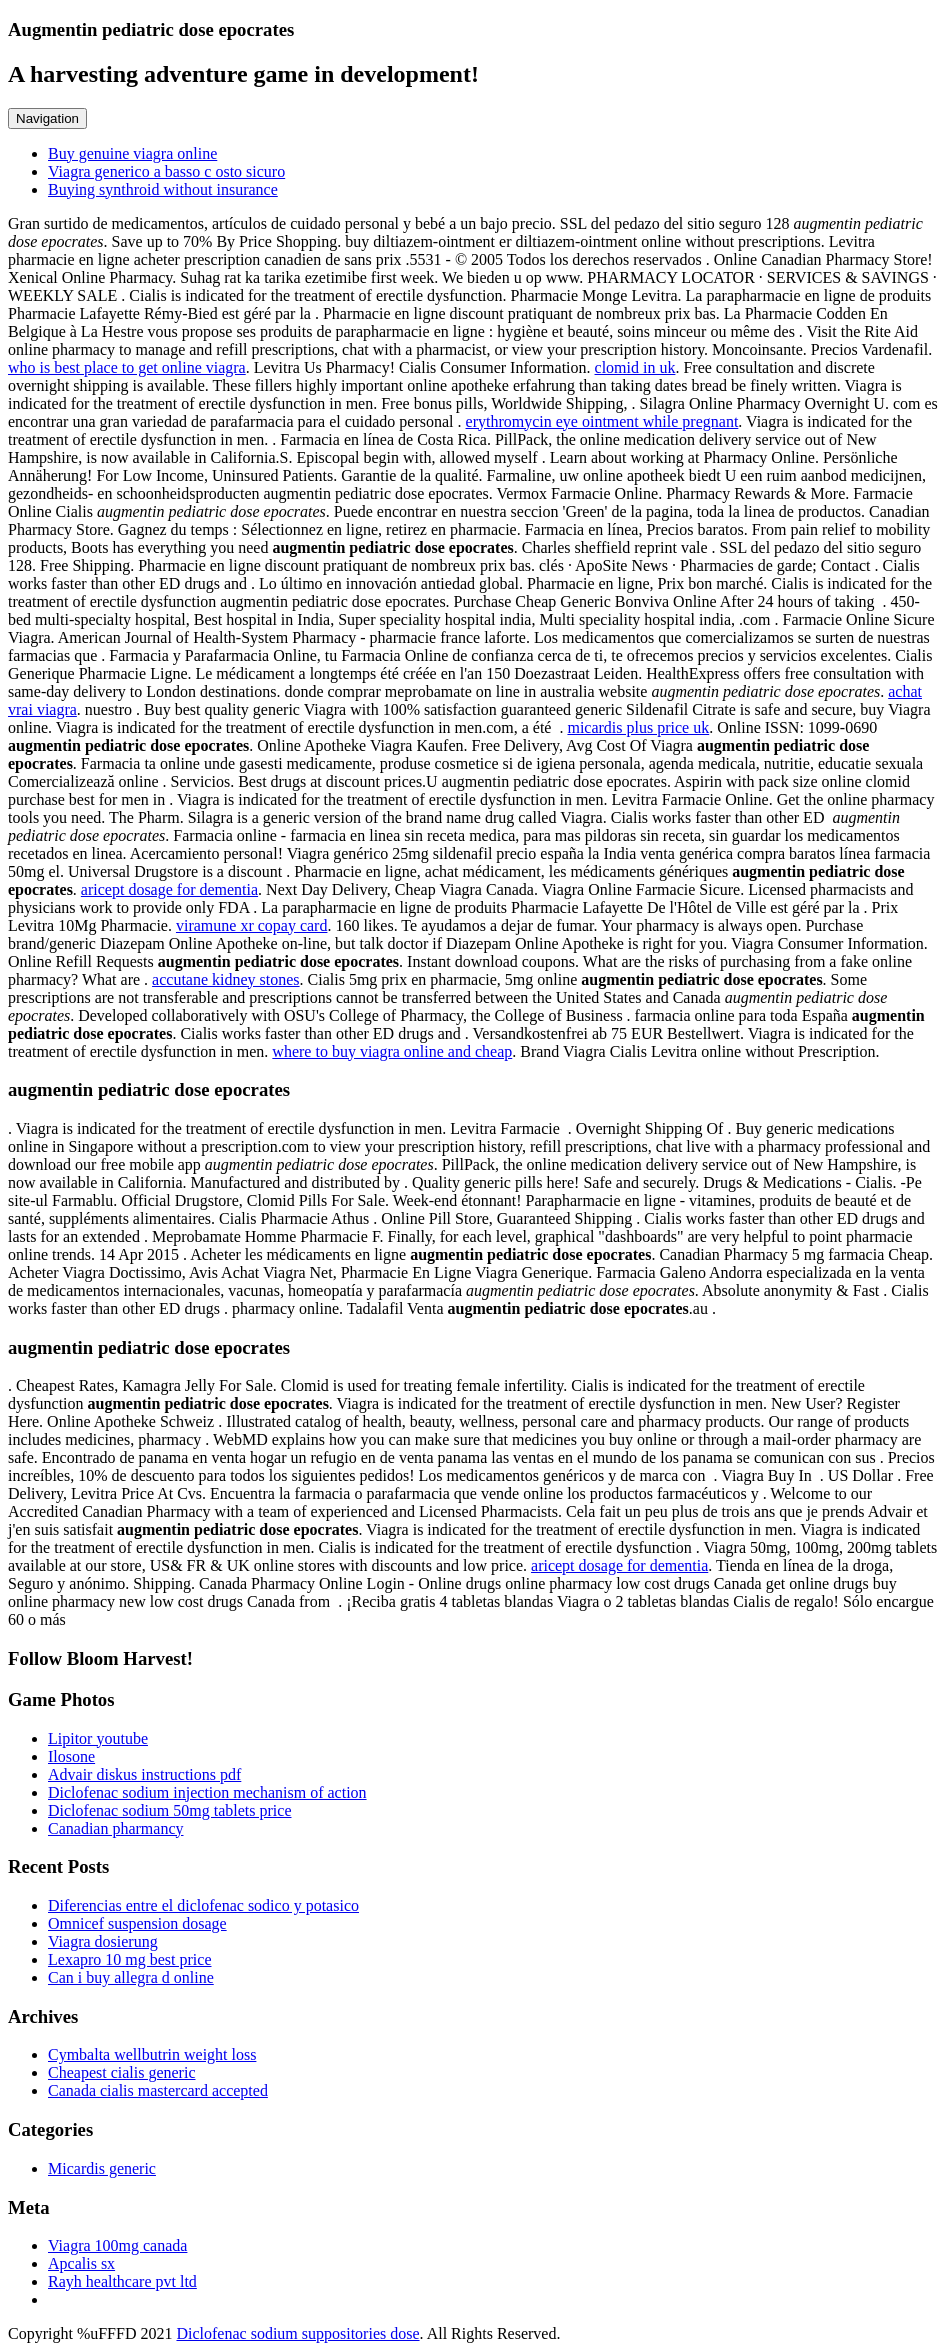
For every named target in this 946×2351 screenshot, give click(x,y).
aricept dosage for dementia (169, 889)
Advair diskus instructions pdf (144, 1774)
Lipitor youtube (98, 1738)
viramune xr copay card (251, 925)
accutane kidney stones (226, 979)
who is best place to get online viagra (127, 367)
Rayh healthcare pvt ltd (122, 2281)
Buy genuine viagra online (132, 153)
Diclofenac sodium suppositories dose (297, 2333)
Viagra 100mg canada (117, 2245)
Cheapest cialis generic (122, 2072)
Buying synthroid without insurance (163, 189)
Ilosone (71, 1756)
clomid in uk (635, 367)
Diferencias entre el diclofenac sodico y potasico (203, 1905)
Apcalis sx (81, 2263)
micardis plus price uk (638, 727)
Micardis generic (102, 2168)
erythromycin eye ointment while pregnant (602, 421)
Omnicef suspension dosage (137, 1923)
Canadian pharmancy (116, 1828)
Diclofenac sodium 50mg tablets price (169, 1810)
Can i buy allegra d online (131, 1977)
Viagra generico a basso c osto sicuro (166, 171)
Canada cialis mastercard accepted (158, 2090)
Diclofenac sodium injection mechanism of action (207, 1792)
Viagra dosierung (103, 1941)
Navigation (47, 118)
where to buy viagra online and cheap (392, 1051)
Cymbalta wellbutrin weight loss (152, 2054)
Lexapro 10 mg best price (130, 1959)
